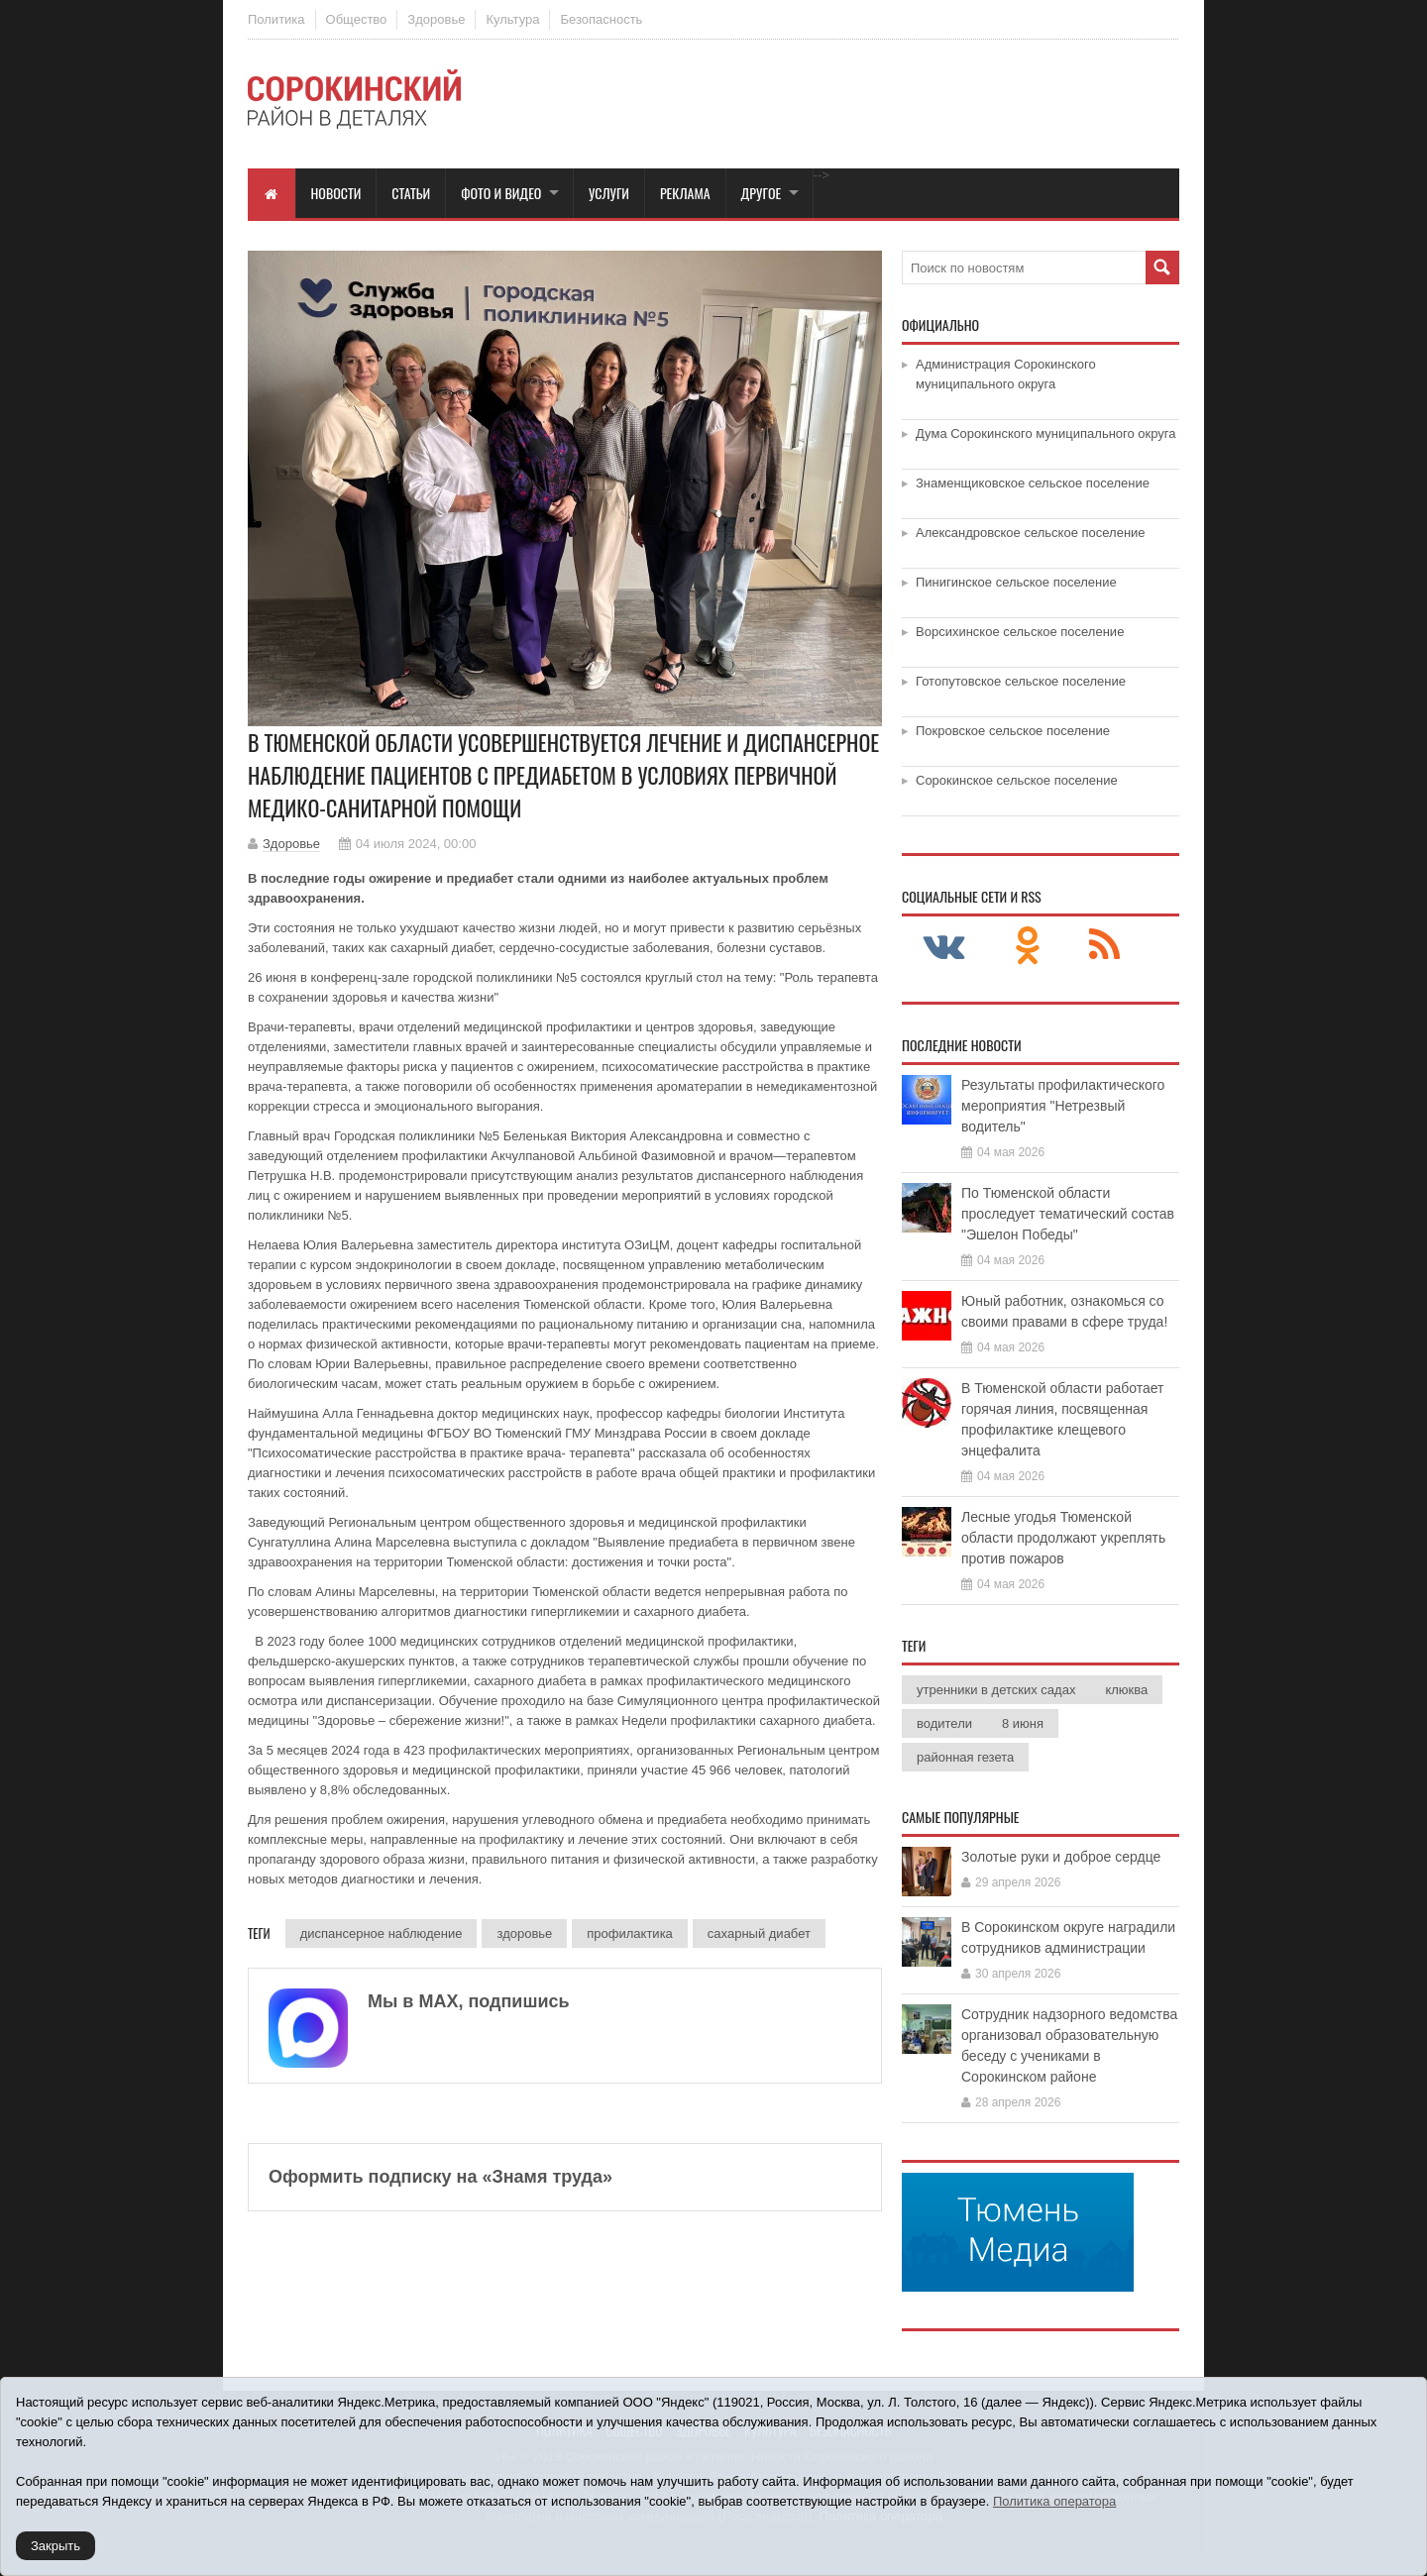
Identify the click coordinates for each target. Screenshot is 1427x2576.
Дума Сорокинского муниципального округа (1046, 433)
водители (944, 1723)
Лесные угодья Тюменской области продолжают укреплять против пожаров (1063, 1537)
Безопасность (601, 19)
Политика (276, 19)
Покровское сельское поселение (1013, 730)
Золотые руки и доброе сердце (1060, 1857)
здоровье (524, 1933)
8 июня (1022, 1723)
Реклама (685, 192)
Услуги (609, 192)
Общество (356, 19)
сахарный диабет (759, 1933)
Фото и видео (501, 192)
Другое (761, 192)
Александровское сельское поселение (1031, 532)
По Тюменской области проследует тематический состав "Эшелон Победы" (1067, 1213)
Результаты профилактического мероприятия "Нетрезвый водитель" (1062, 1105)
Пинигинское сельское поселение (1016, 582)
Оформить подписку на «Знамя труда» (440, 2177)
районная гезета (965, 1757)
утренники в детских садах (996, 1689)
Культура (512, 19)
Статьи (410, 192)
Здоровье (436, 19)
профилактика (630, 1933)
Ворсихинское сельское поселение (1020, 631)
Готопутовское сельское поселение (1021, 681)
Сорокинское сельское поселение (1017, 780)
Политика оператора (1054, 2501)
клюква (1126, 1689)
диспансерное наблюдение (381, 1933)
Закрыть (55, 2545)
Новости (336, 192)
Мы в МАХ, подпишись (469, 2001)
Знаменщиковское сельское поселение (1033, 483)
